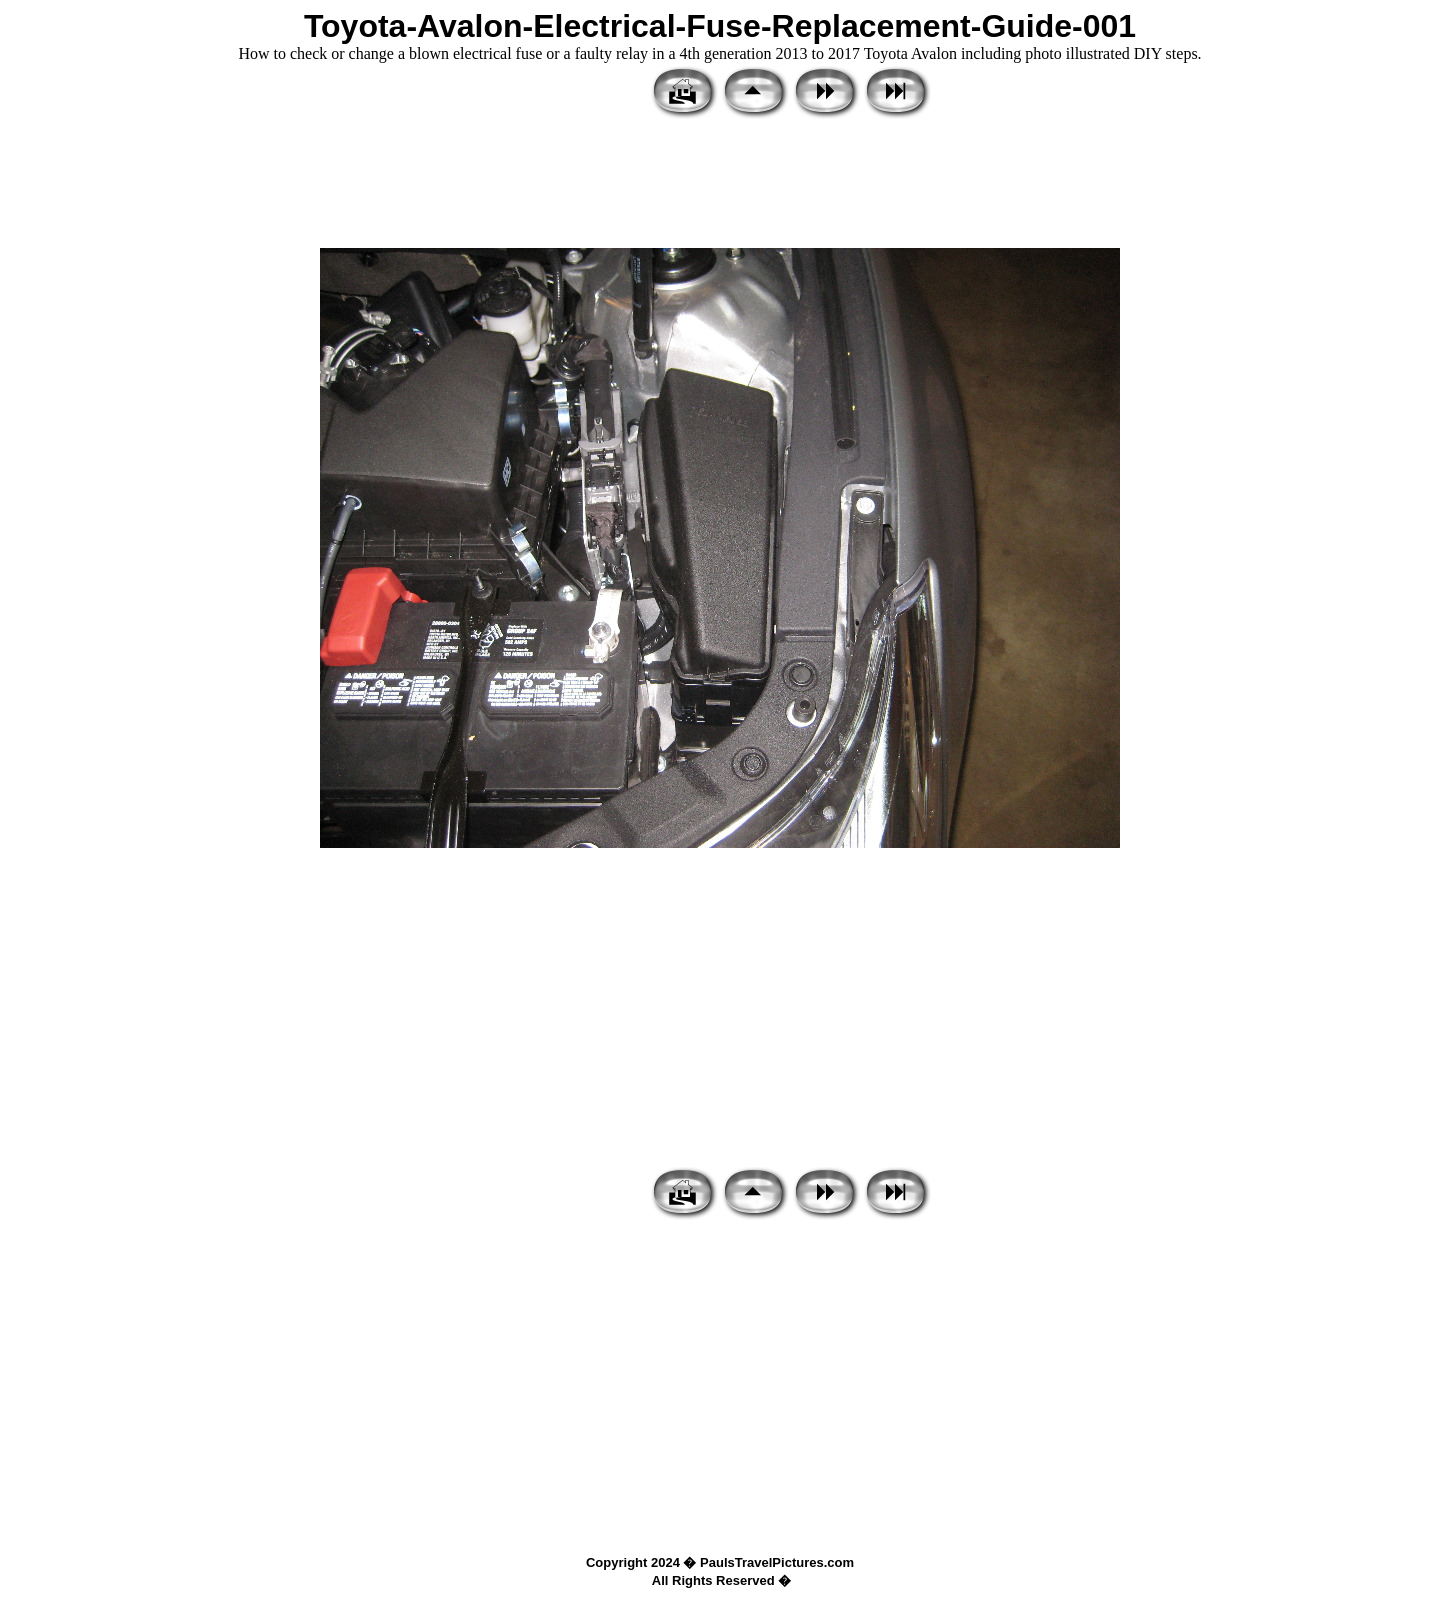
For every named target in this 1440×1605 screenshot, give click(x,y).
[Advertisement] (720, 185)
